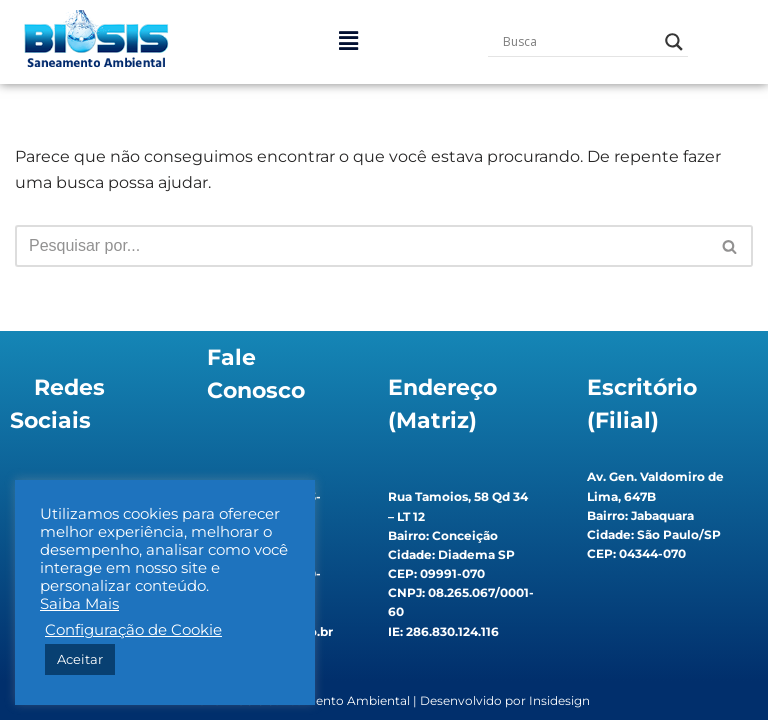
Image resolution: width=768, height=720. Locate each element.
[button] (348, 42)
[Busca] (361, 246)
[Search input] (579, 42)
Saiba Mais (79, 604)
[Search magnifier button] (674, 42)
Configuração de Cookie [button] (133, 630)
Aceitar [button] (80, 659)
